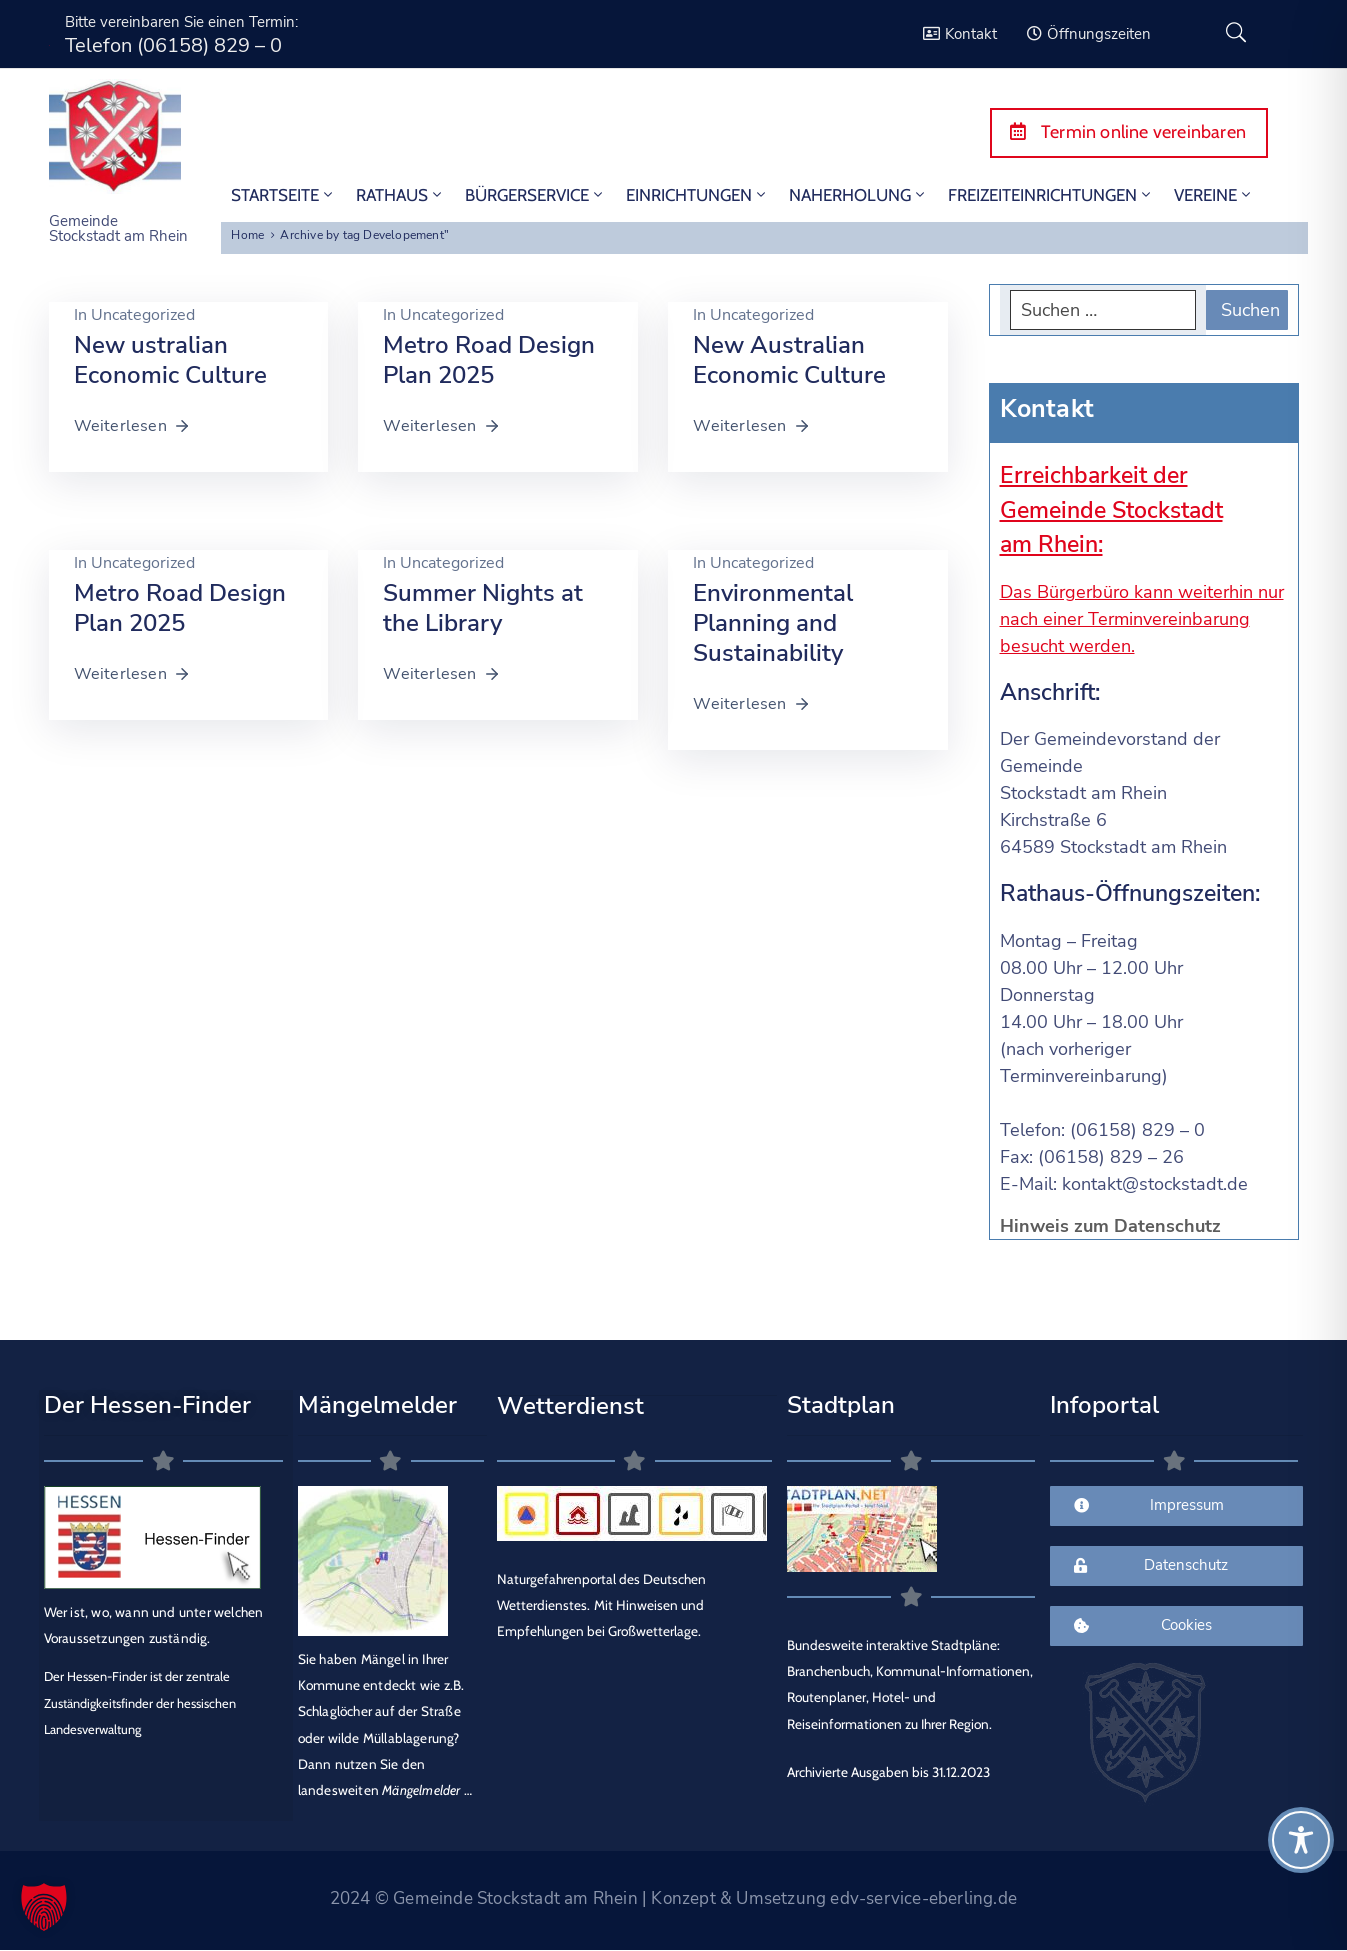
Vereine (1214, 195)
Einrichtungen (697, 195)
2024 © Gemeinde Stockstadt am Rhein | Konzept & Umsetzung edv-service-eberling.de (673, 1898)
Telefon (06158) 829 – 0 (173, 45)
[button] (44, 1907)
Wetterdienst (570, 1406)
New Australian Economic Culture (789, 360)
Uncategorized (143, 315)
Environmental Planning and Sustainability (773, 623)
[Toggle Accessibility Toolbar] (1301, 1840)
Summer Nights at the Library (483, 608)
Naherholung (858, 195)
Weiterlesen (132, 426)
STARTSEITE (283, 195)
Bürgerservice (535, 195)
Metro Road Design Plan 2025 (489, 360)
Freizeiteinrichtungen (1051, 195)
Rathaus (400, 195)
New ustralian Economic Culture (170, 360)
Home (247, 235)
